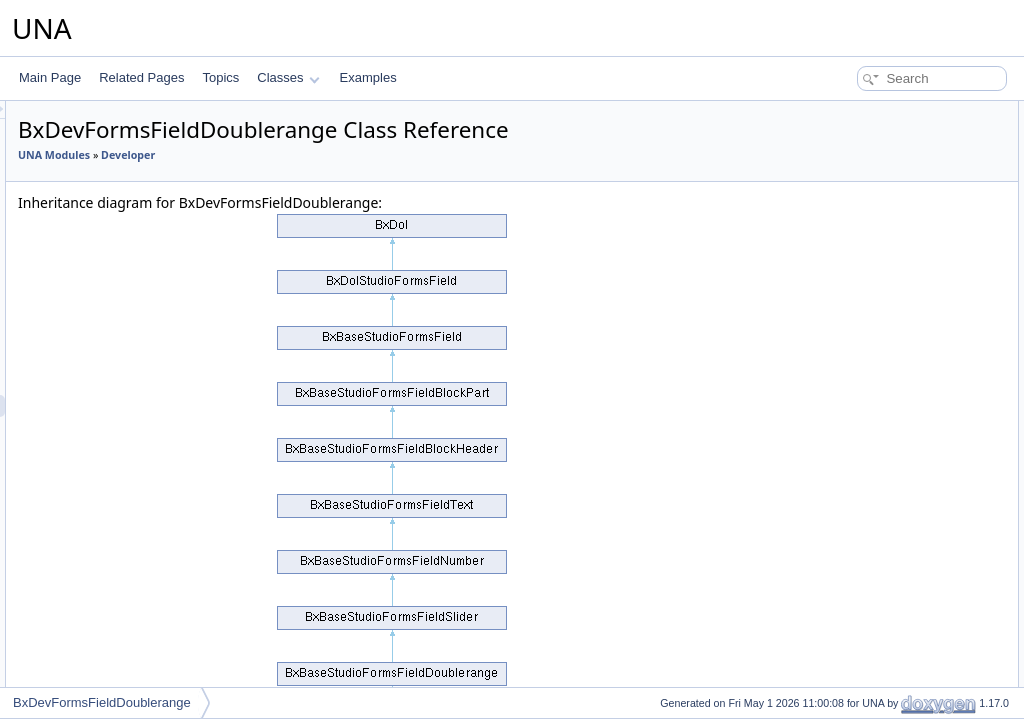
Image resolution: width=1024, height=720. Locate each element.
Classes (288, 77)
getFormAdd (850, 530)
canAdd (837, 266)
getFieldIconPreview (871, 684)
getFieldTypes (854, 596)
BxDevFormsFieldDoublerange (102, 702)
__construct (848, 156)
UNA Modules (304, 155)
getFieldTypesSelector (876, 618)
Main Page (50, 77)
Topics (220, 77)
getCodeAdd (850, 486)
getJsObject (848, 178)
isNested (840, 288)
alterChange (849, 354)
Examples (368, 77)
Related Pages (141, 77)
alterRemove (851, 376)
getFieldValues (856, 662)
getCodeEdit (850, 508)
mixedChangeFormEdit (878, 464)
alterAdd (839, 332)
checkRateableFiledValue (884, 574)
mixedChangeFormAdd (878, 442)
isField (834, 310)
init (824, 134)
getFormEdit (849, 552)
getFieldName (854, 640)
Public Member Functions (868, 112)
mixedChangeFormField (881, 420)
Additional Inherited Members (879, 398)
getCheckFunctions (868, 200)
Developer (378, 155)
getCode (839, 222)
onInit (831, 244)
